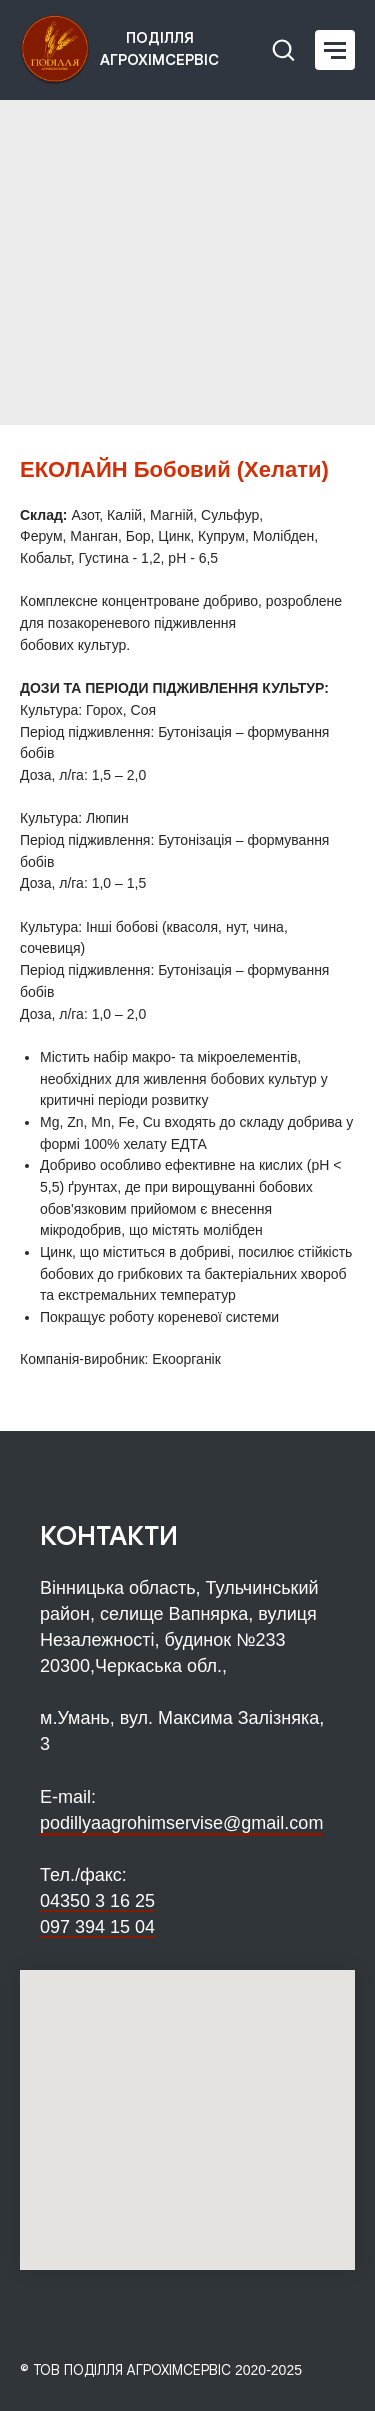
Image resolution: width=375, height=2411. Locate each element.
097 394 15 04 (97, 1927)
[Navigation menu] (335, 50)
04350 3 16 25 (97, 1901)
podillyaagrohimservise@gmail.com (181, 1823)
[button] (283, 49)
